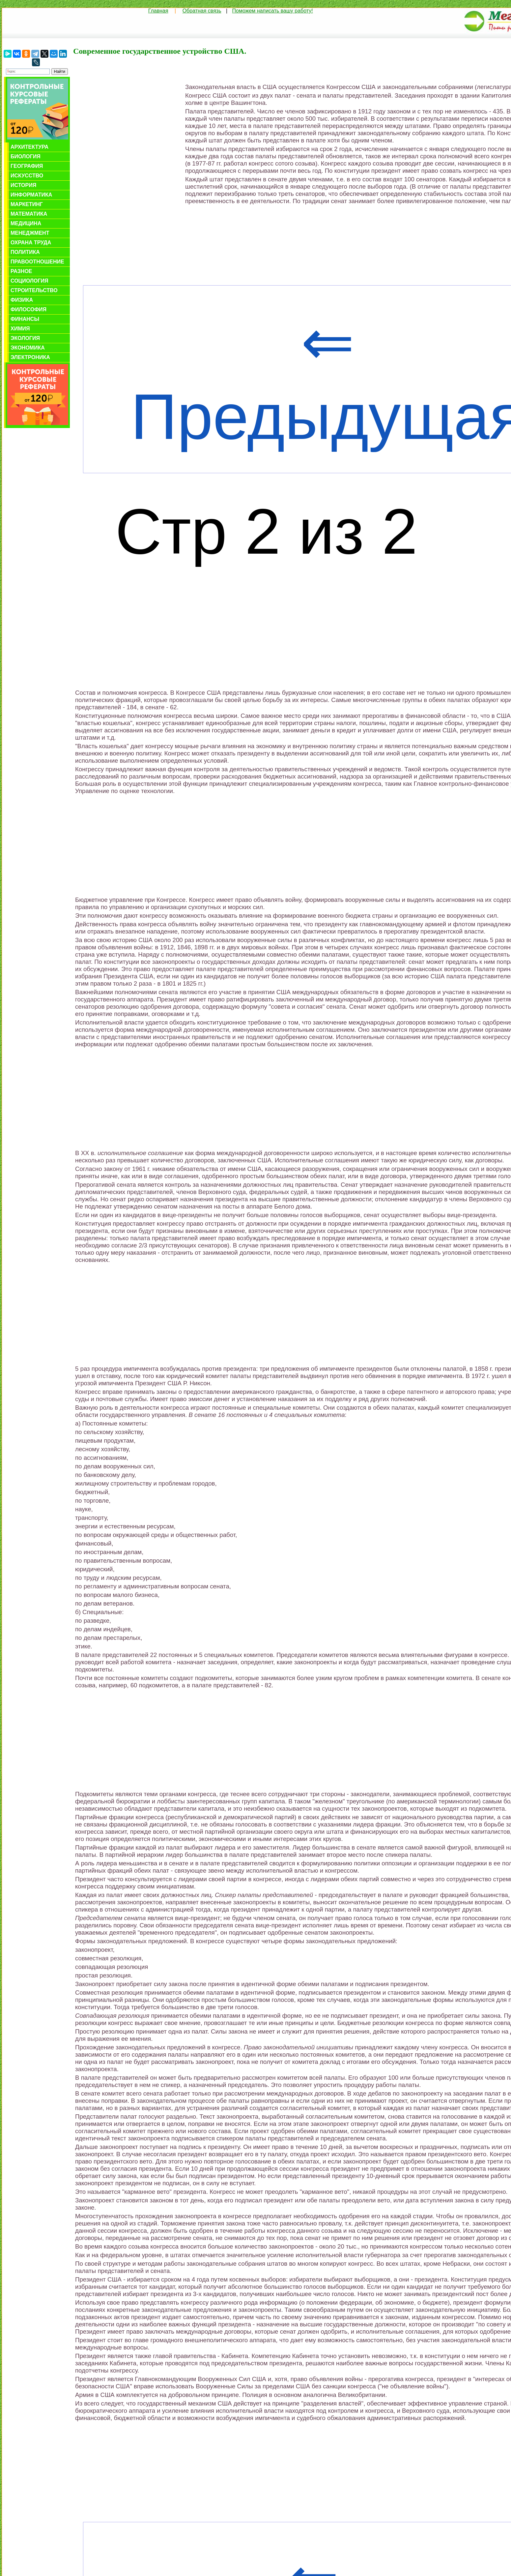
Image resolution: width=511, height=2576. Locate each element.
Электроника (30, 357)
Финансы (25, 319)
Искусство (27, 175)
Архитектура (29, 147)
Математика (29, 214)
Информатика (31, 195)
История (23, 185)
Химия (20, 328)
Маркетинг (27, 204)
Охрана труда (31, 242)
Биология (26, 156)
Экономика (28, 348)
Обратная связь (202, 11)
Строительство (34, 290)
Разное (21, 271)
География (27, 166)
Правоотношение (37, 261)
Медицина (26, 223)
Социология (29, 281)
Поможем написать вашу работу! (272, 11)
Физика (22, 300)
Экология (25, 338)
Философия (28, 309)
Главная (158, 11)
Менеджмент (30, 233)
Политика (25, 252)
